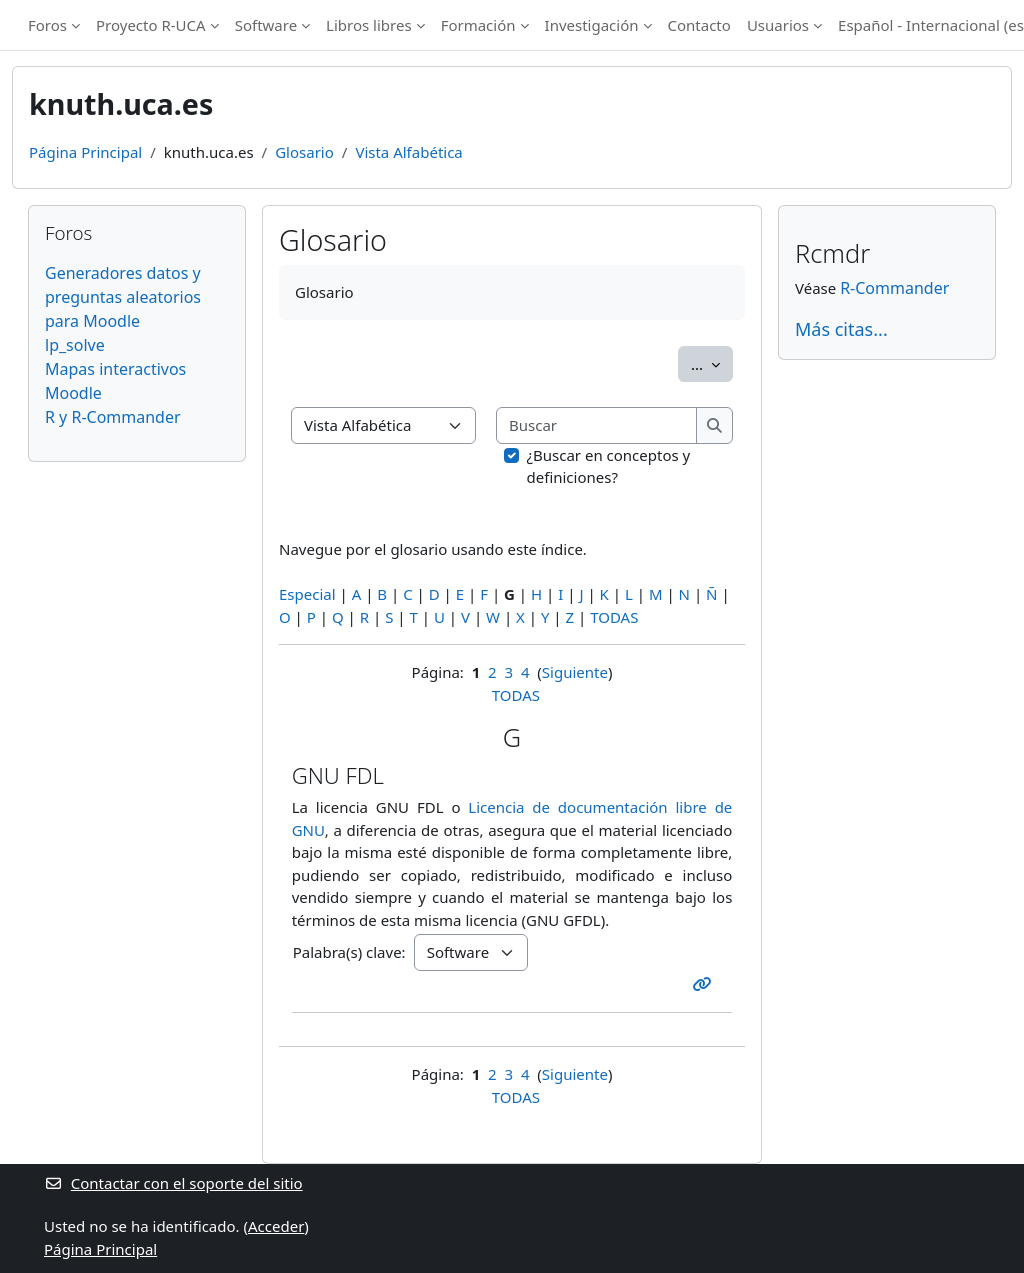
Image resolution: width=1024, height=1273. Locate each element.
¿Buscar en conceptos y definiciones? (609, 466)
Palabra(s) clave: (349, 952)
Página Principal (85, 152)
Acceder (276, 1226)
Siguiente (575, 672)
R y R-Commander (113, 417)
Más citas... (841, 329)
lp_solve (75, 345)
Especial (307, 594)
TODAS (614, 617)
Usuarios (778, 25)
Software (266, 25)
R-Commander (894, 288)
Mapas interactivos (115, 369)
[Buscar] (597, 425)
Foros (47, 25)
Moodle (73, 393)
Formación (478, 25)
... (712, 363)
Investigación (592, 25)
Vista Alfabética (408, 152)
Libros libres (369, 25)
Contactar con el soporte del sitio (173, 1183)
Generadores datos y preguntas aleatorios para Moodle (123, 297)
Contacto (699, 25)
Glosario (304, 152)
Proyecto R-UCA (151, 25)
